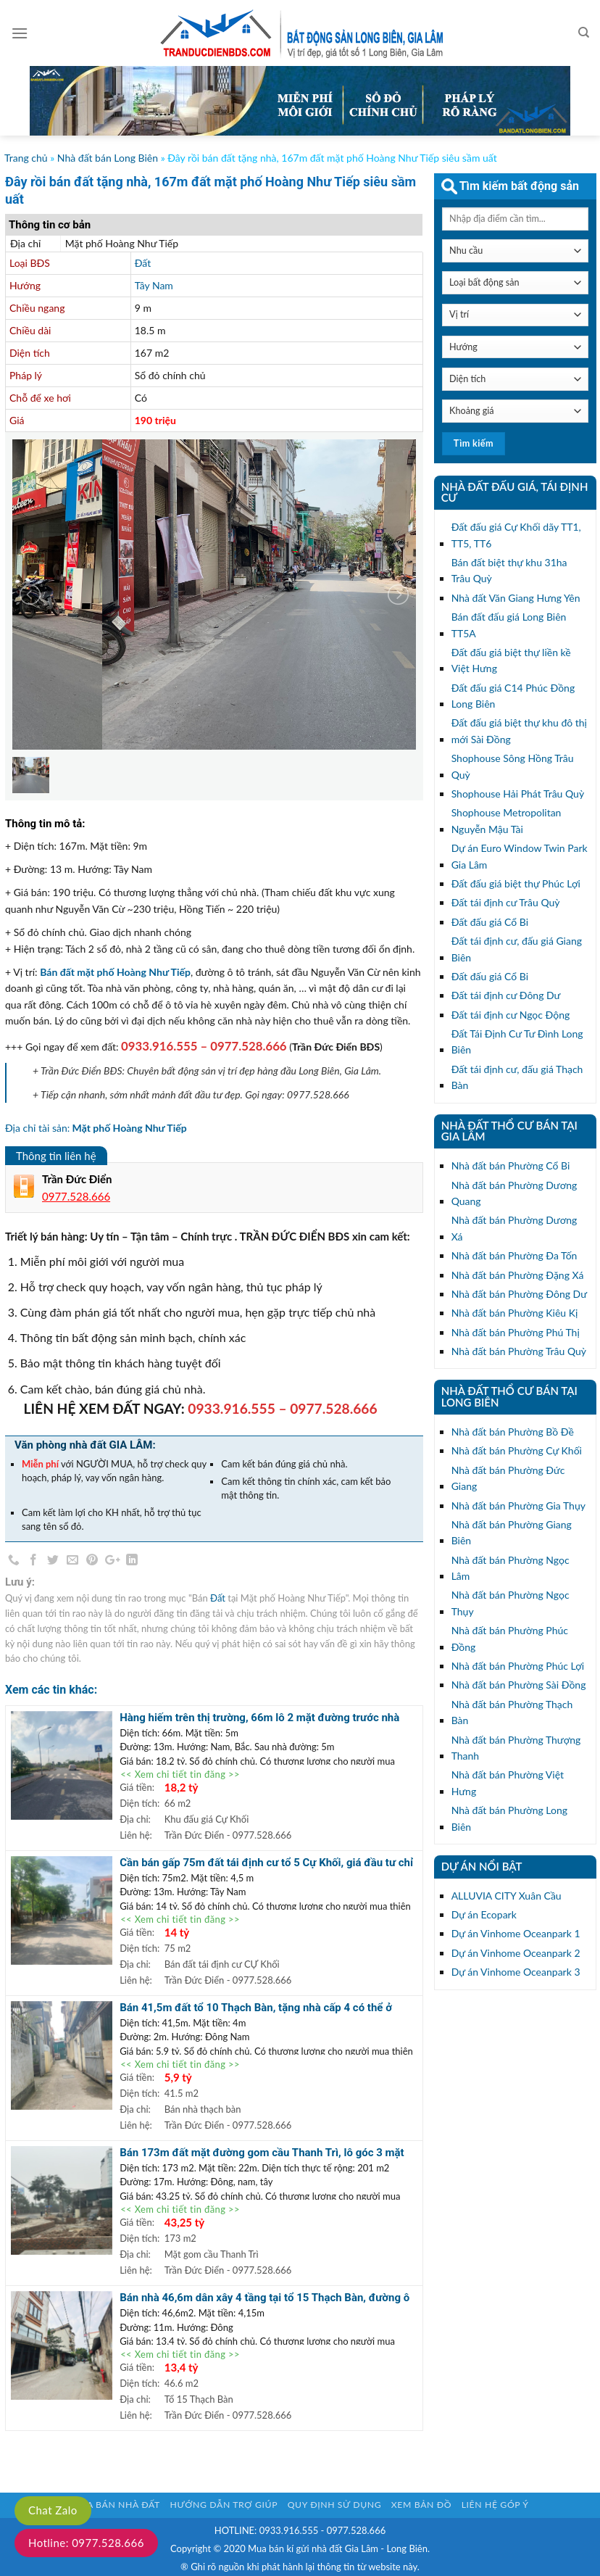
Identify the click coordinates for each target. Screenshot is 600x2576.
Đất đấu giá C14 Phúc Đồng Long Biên (513, 696)
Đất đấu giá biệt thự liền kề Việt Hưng (511, 660)
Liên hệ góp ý (495, 2504)
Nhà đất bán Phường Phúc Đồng (509, 1638)
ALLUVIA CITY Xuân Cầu (506, 1895)
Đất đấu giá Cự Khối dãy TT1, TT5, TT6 (516, 535)
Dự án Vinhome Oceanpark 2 (515, 1953)
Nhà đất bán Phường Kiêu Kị (514, 1312)
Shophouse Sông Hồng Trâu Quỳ (512, 766)
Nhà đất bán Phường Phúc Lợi (518, 1666)
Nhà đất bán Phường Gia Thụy (518, 1505)
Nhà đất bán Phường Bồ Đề (512, 1431)
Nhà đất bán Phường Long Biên (509, 1818)
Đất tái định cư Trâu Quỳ (505, 902)
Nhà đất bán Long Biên (107, 158)
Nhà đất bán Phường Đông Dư (519, 1294)
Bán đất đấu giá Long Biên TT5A (509, 624)
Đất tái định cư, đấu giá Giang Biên (516, 949)
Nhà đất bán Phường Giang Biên (511, 1532)
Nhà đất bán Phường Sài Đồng (518, 1684)
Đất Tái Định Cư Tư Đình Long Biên (517, 1041)
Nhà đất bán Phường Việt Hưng (507, 1782)
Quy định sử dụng (335, 2504)
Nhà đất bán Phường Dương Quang (514, 1193)
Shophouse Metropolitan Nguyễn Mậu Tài (506, 820)
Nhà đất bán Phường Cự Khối (516, 1450)
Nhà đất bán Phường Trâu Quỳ (518, 1351)
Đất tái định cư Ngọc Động (510, 1015)
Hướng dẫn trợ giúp (224, 2504)
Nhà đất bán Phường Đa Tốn (514, 1255)
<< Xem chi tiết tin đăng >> (180, 1774)
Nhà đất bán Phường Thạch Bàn (512, 1712)
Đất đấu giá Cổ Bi (489, 922)
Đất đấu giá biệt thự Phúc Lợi (515, 883)
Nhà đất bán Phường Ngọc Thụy (510, 1603)
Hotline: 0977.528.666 (86, 2542)
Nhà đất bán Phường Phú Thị (515, 1332)
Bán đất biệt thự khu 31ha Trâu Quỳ (509, 570)
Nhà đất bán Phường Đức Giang (508, 1478)
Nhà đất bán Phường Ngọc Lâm (510, 1568)
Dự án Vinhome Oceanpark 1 (515, 1933)
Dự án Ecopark (484, 1914)
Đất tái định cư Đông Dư (506, 995)
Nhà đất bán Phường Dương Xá (514, 1228)
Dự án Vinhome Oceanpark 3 (515, 1972)
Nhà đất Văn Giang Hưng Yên (515, 598)
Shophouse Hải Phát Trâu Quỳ (517, 793)
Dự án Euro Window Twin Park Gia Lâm (519, 856)
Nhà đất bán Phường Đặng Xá (517, 1275)
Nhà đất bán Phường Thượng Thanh (516, 1748)
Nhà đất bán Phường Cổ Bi (510, 1165)
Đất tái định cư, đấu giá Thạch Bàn (517, 1077)
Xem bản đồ (421, 2504)
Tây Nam (154, 285)
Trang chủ (26, 158)
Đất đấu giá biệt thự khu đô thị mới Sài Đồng (519, 730)
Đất (143, 263)
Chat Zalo (53, 2510)
